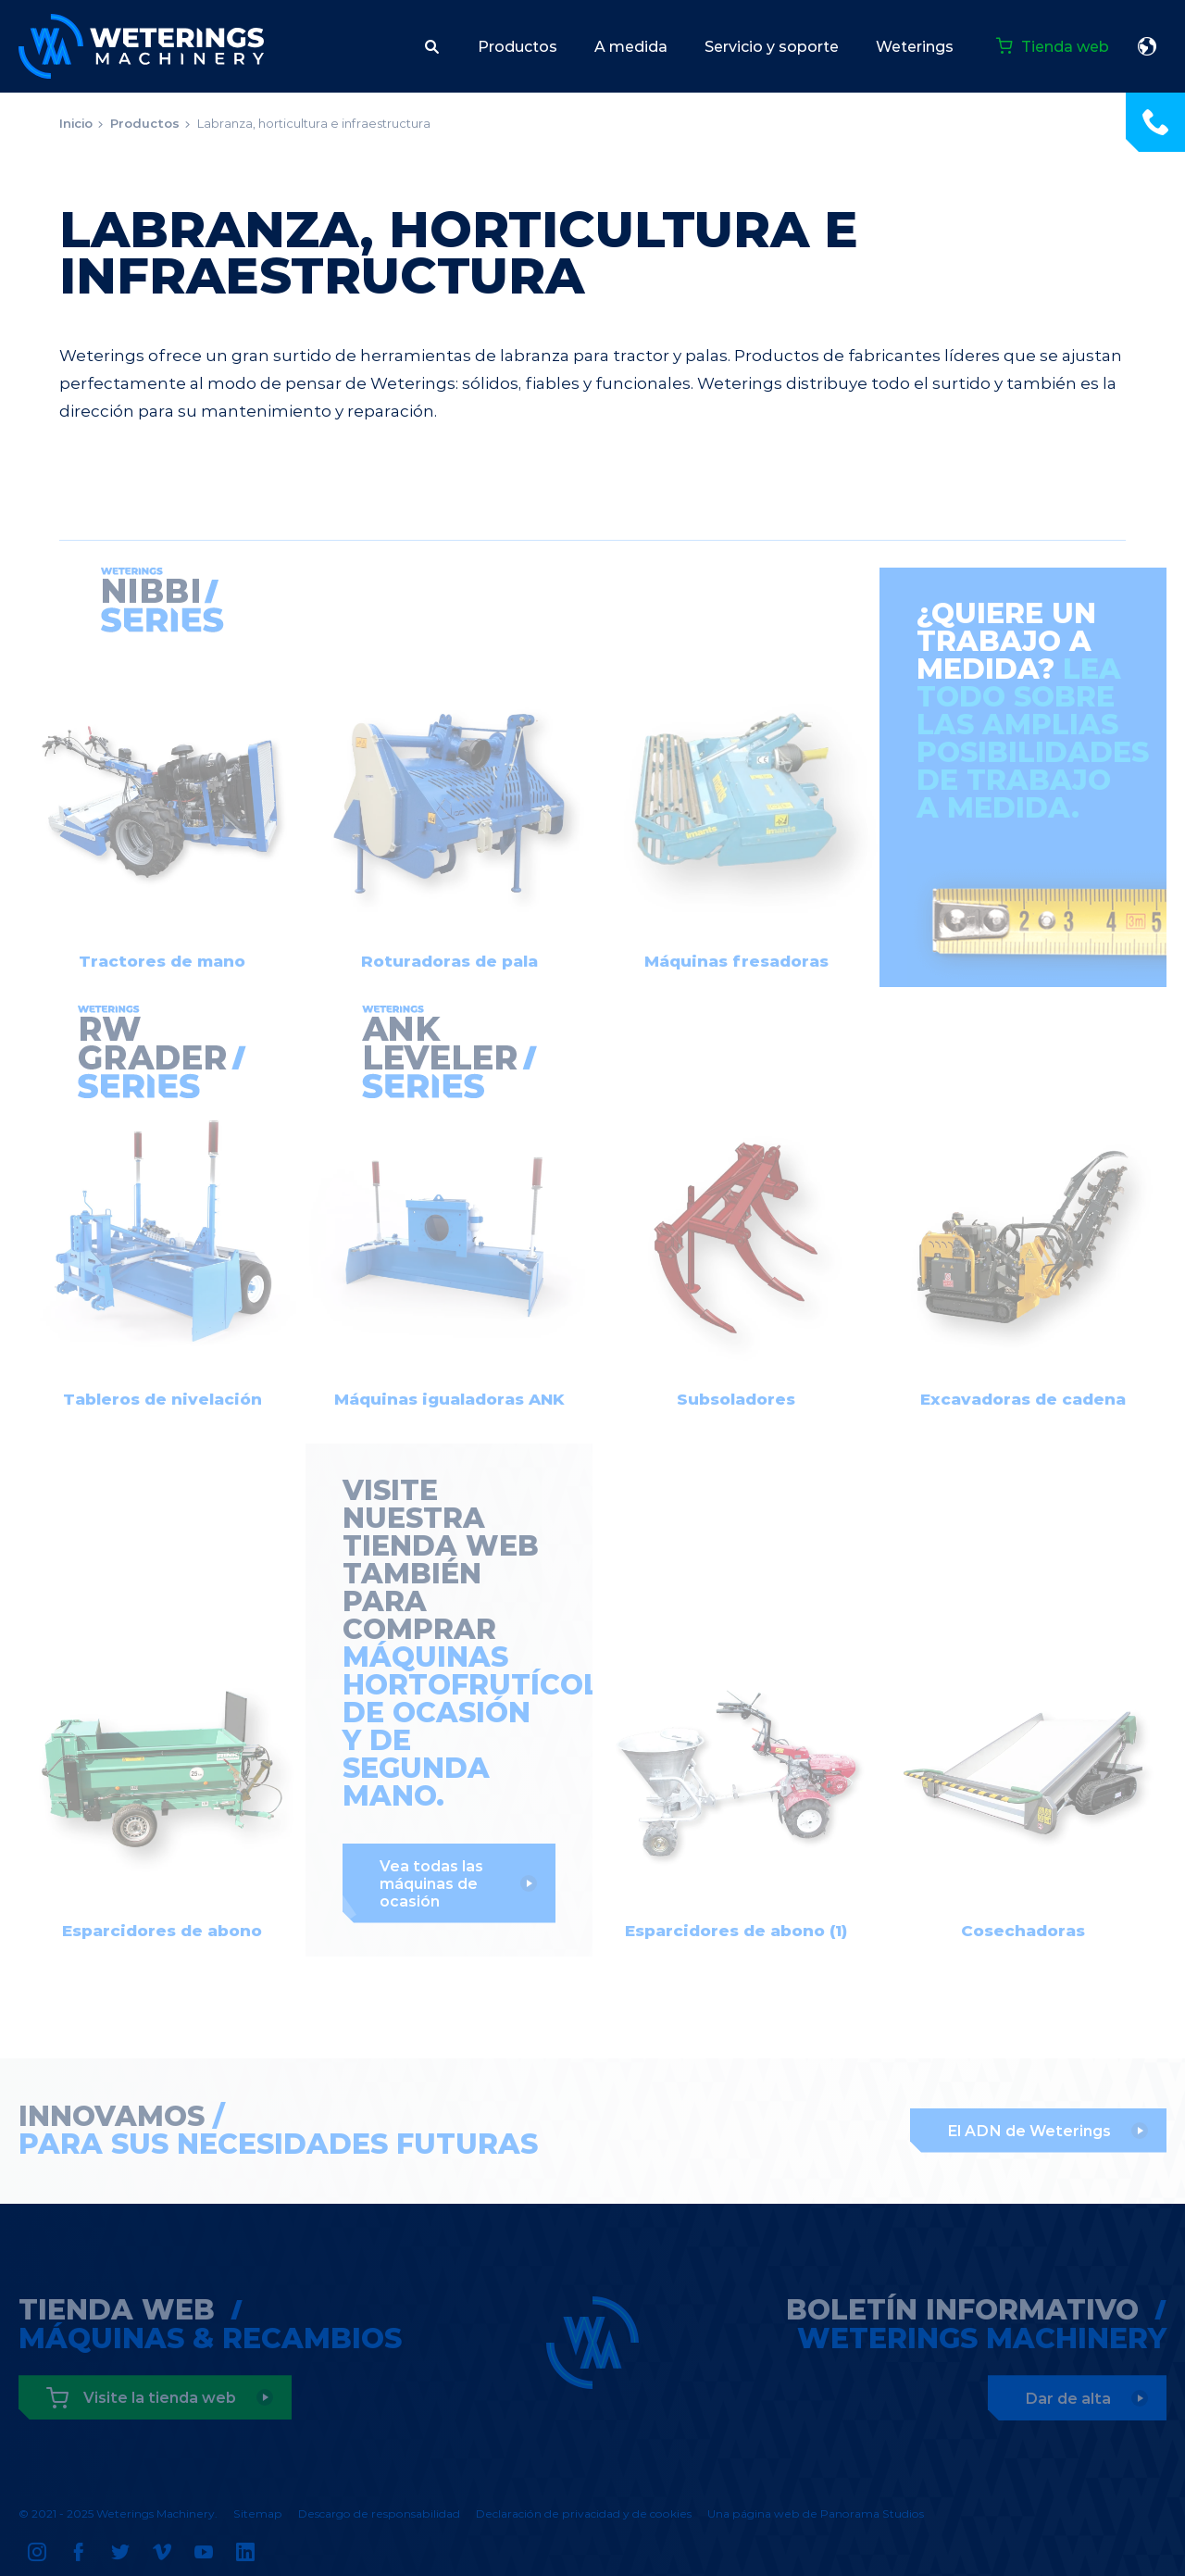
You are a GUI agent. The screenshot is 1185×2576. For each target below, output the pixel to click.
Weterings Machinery (141, 46)
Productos (145, 123)
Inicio (76, 123)
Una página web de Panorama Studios (815, 2513)
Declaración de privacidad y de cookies (584, 2513)
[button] (432, 46)
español (1147, 46)
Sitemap (257, 2513)
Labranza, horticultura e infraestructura (313, 123)
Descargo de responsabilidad (379, 2513)
